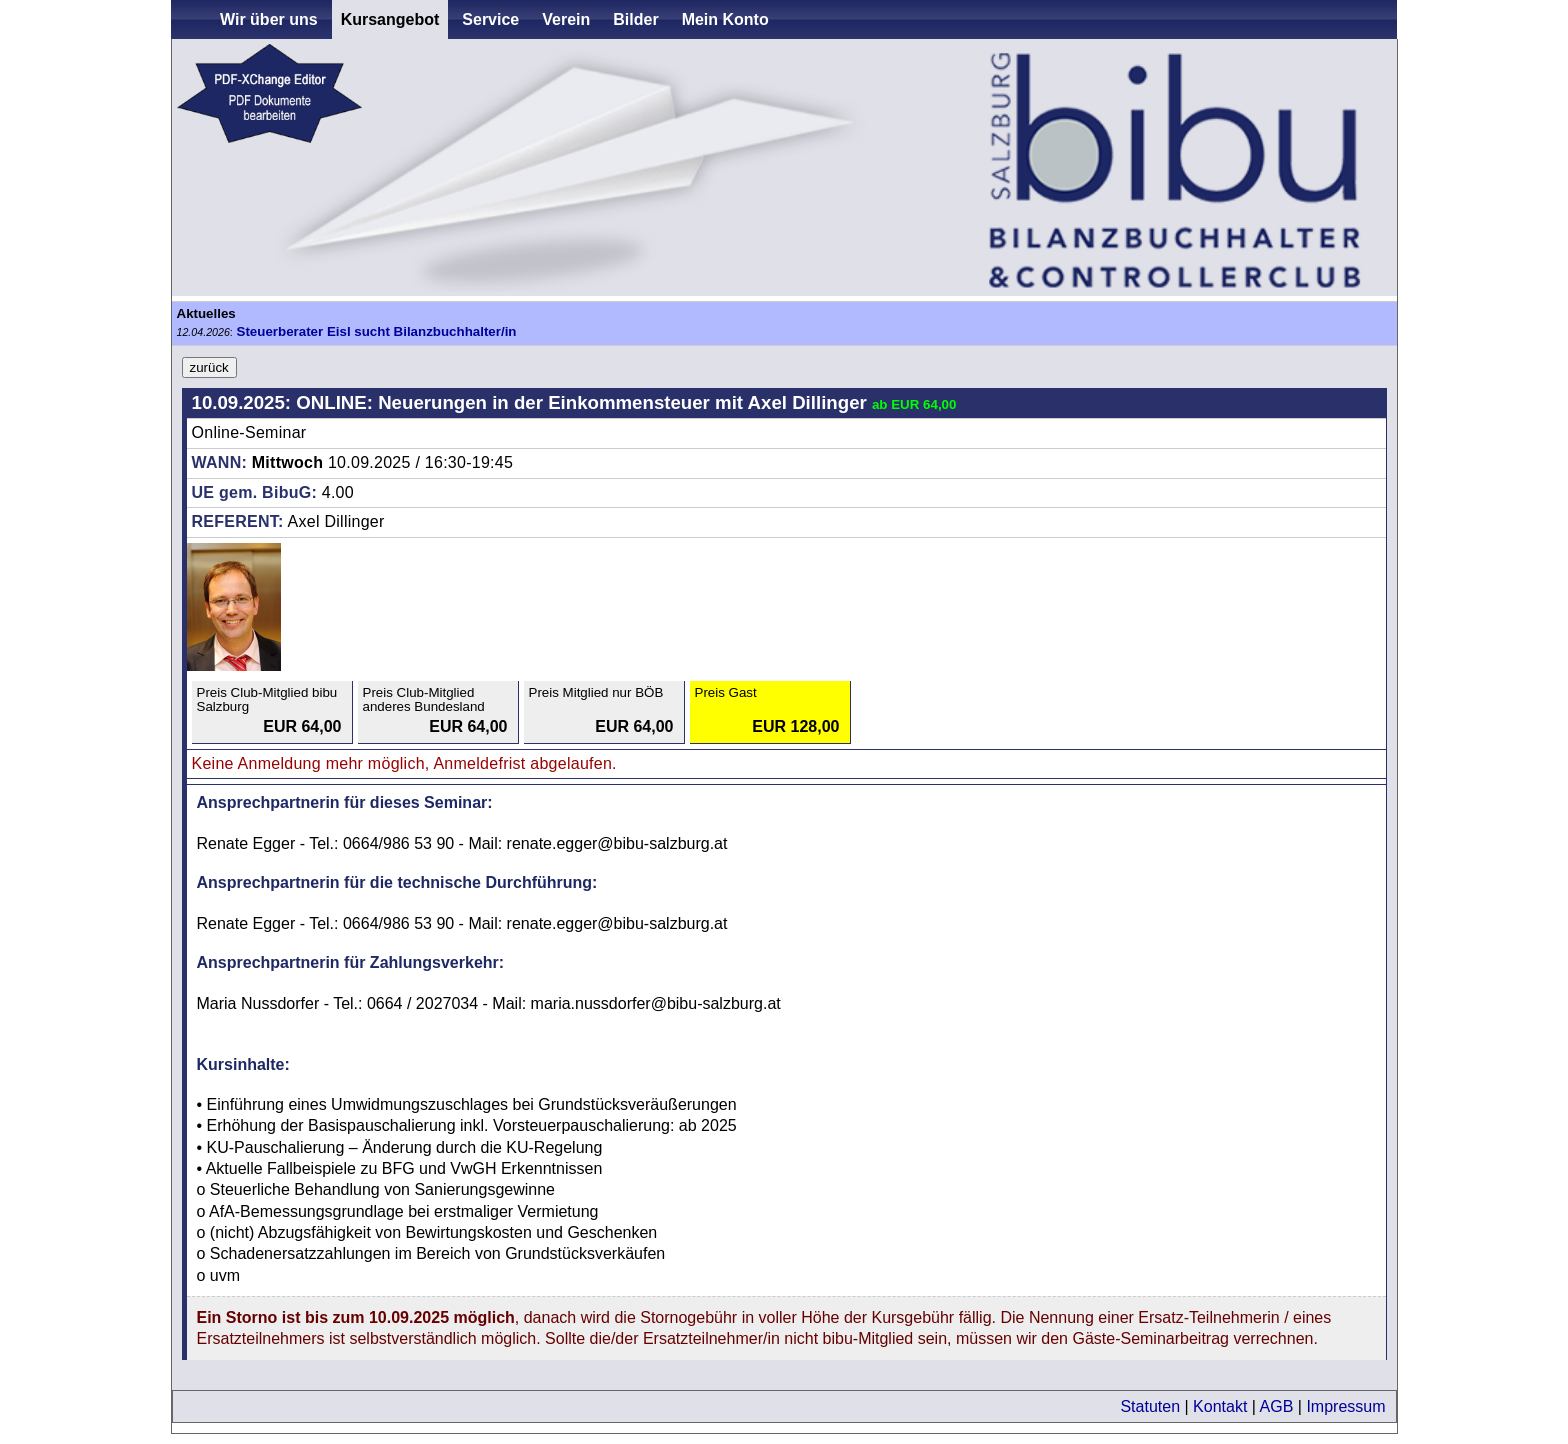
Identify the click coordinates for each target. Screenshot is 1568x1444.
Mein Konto (725, 19)
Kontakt (1220, 1406)
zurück (209, 367)
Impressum (1345, 1406)
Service (490, 19)
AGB (1277, 1406)
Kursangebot (390, 19)
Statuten (1150, 1406)
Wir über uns (269, 19)
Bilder (635, 19)
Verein (566, 19)
